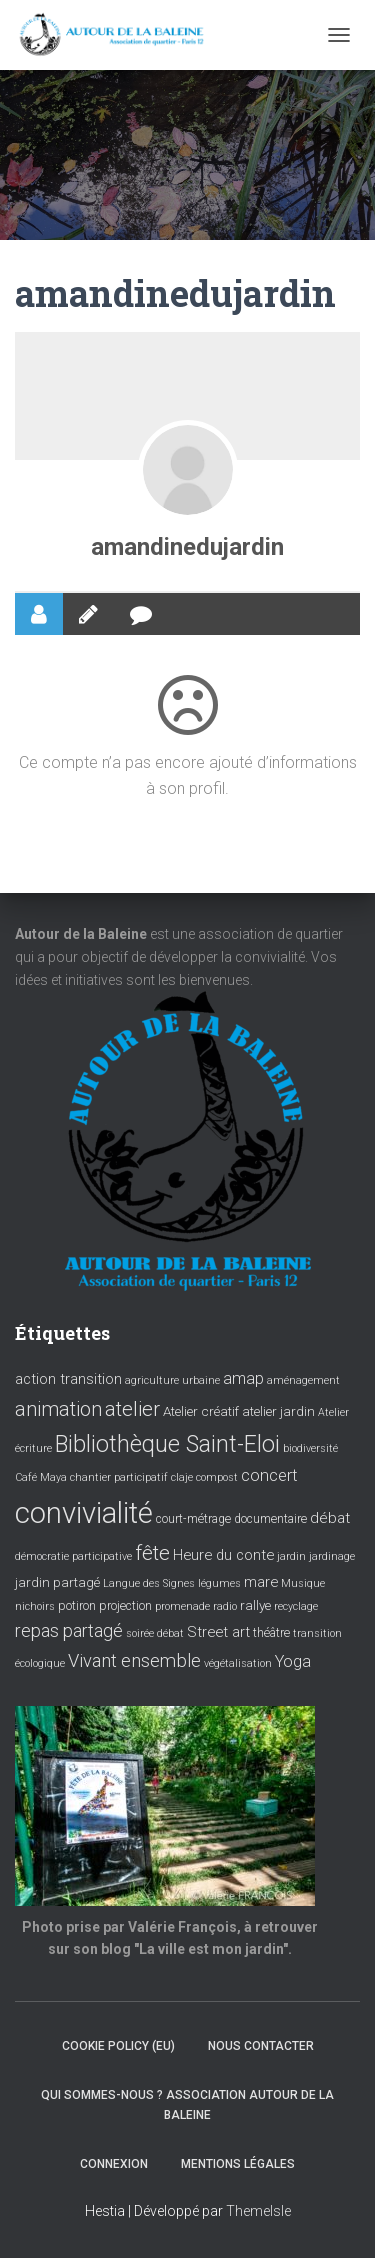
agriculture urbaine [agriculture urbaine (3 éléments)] (172, 1380)
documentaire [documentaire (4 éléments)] (270, 1519)
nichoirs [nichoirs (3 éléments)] (35, 1606)
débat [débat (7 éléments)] (330, 1518)
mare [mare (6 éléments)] (261, 1582)
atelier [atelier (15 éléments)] (132, 1409)
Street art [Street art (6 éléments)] (218, 1632)
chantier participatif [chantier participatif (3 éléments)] (119, 1477)
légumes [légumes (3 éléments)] (219, 1583)
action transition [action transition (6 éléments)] (68, 1379)
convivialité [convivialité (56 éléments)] (84, 1513)
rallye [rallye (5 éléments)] (255, 1605)
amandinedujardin (187, 547)
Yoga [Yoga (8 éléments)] (293, 1661)
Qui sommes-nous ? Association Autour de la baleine (187, 2104)
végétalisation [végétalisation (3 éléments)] (238, 1663)
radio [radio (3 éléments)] (225, 1606)
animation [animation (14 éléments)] (58, 1409)
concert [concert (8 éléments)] (269, 1475)
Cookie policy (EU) (118, 2046)
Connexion (114, 2164)
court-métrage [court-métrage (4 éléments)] (193, 1519)
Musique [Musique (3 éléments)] (303, 1583)
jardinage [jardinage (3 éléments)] (332, 1556)
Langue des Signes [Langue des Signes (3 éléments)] (149, 1583)
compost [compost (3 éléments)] (217, 1477)
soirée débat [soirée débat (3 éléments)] (155, 1633)
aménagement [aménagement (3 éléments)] (303, 1380)
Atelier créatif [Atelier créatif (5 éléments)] (201, 1411)
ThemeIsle (258, 2211)
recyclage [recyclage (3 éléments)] (296, 1606)
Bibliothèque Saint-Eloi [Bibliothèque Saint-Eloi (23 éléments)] (167, 1444)
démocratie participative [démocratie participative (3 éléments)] (73, 1556)
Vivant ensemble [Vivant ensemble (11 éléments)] (134, 1660)
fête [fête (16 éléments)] (152, 1553)
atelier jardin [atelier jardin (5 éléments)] (278, 1411)
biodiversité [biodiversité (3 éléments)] (310, 1448)
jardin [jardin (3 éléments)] (291, 1556)
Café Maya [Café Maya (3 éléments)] (41, 1477)
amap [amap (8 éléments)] (243, 1378)
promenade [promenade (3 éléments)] (182, 1606)
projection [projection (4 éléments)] (125, 1606)
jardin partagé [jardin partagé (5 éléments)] (57, 1582)
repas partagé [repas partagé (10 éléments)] (69, 1631)
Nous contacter (261, 2046)
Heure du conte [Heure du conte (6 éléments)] (223, 1555)
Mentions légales (238, 2164)
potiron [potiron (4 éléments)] (77, 1606)
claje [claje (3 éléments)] (182, 1477)
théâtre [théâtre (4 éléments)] (271, 1633)
